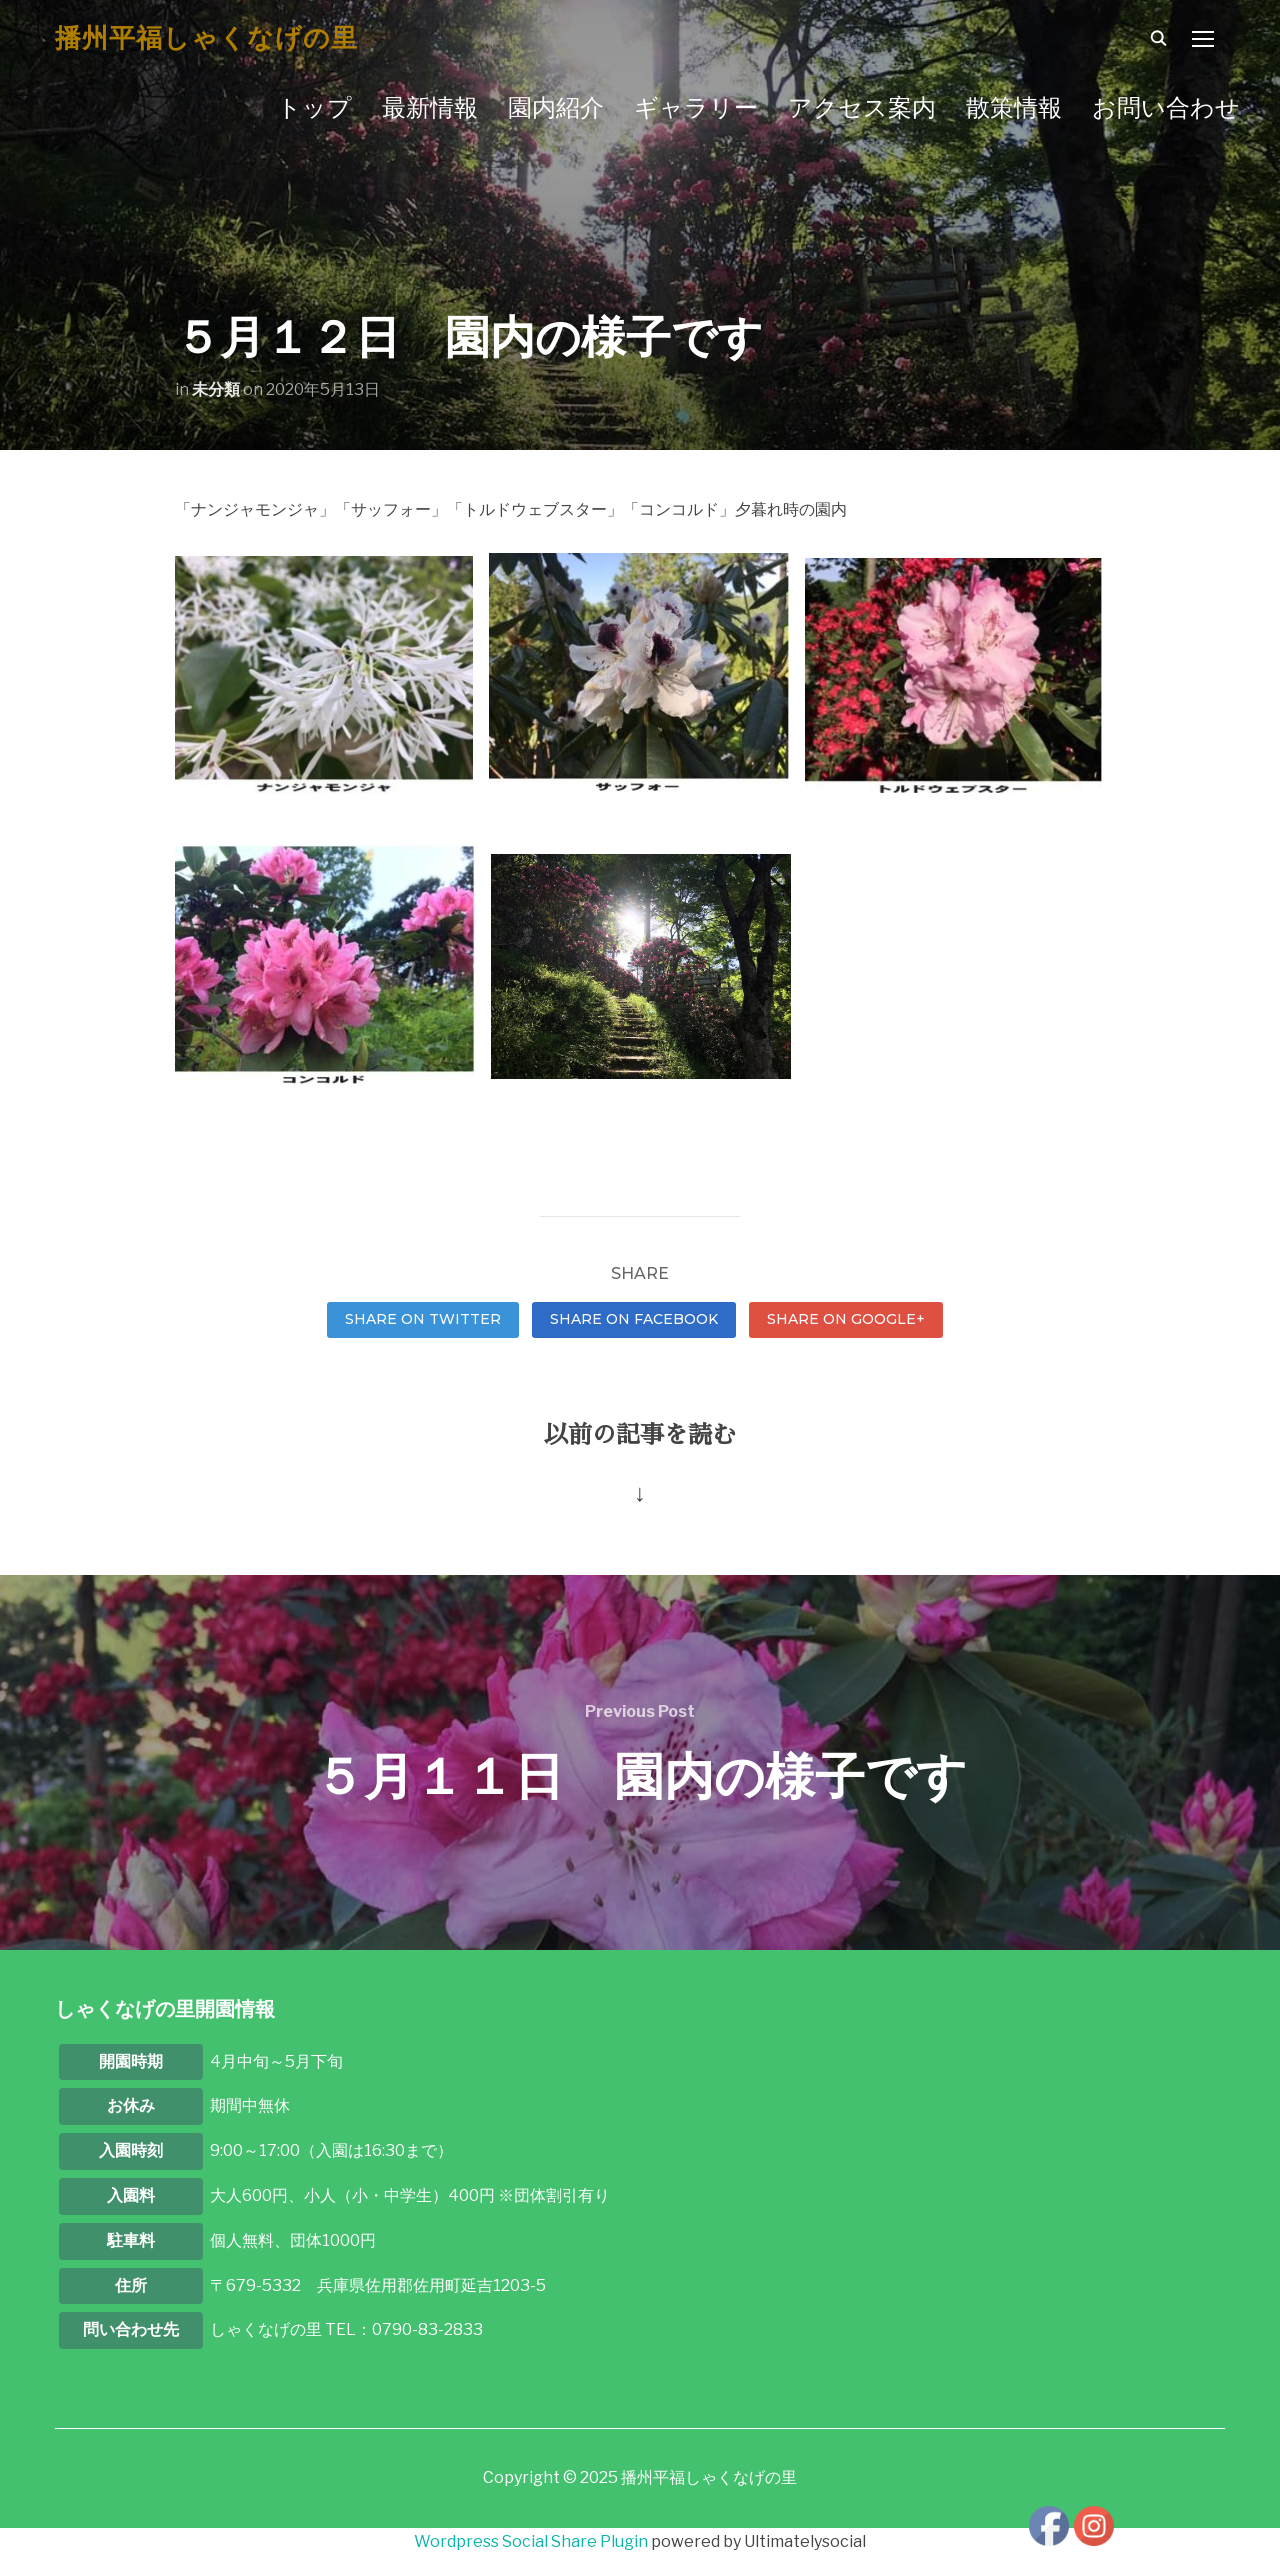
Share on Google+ (846, 1319)
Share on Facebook (634, 1319)
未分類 (216, 389)
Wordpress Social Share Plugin (532, 2541)
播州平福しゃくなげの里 (206, 38)
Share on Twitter (423, 1319)
